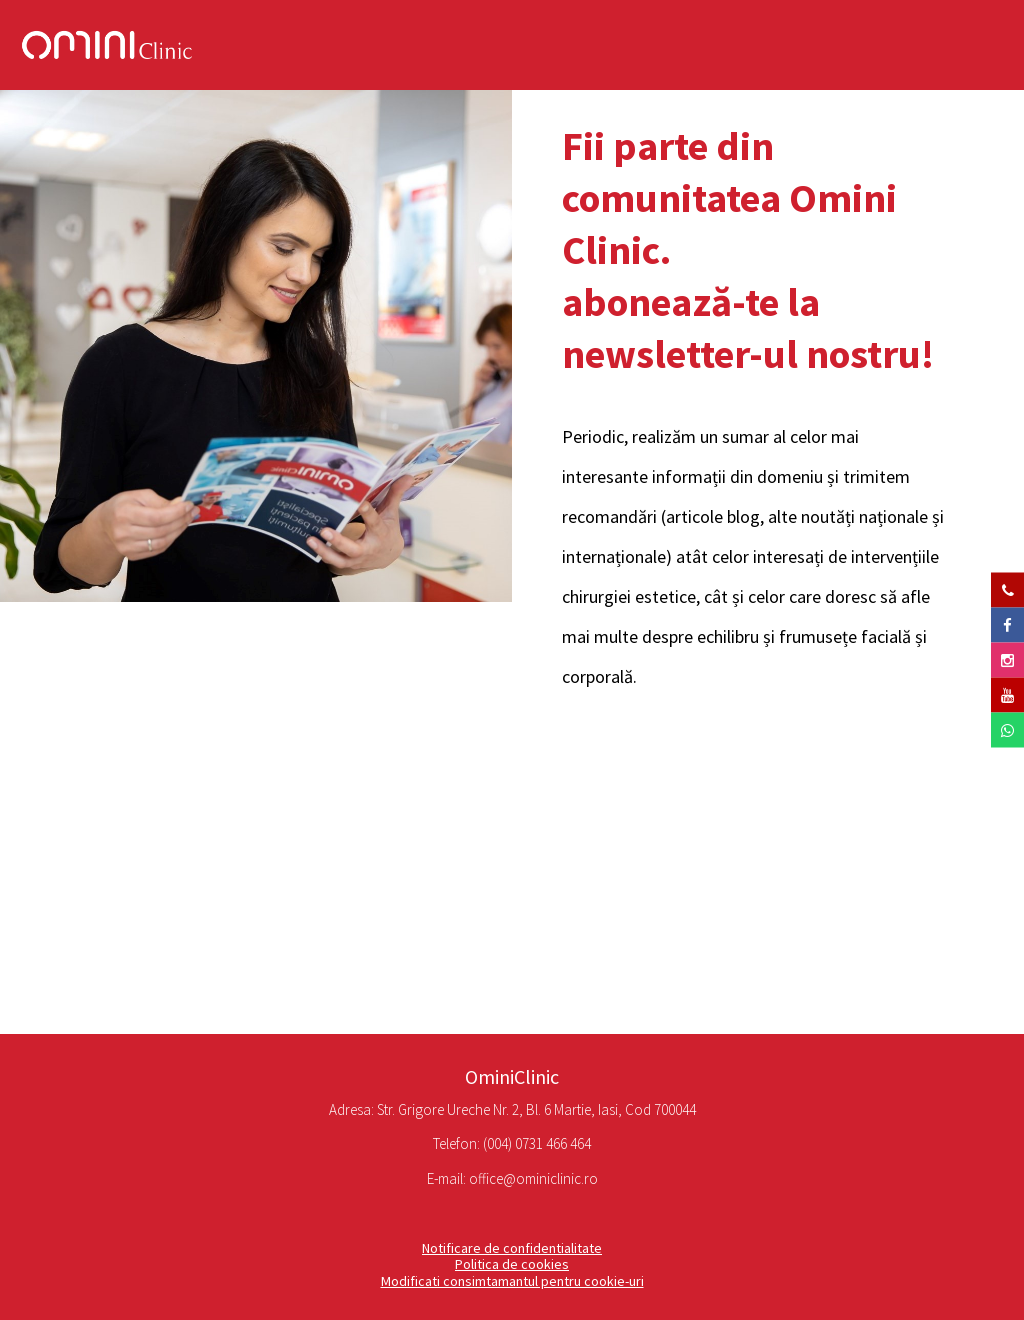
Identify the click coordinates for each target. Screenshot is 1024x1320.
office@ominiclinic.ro (533, 1178)
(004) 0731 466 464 (537, 1143)
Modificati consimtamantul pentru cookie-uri (512, 1281)
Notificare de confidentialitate (512, 1248)
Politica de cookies (512, 1264)
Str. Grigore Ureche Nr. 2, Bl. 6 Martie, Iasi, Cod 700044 (536, 1109)
